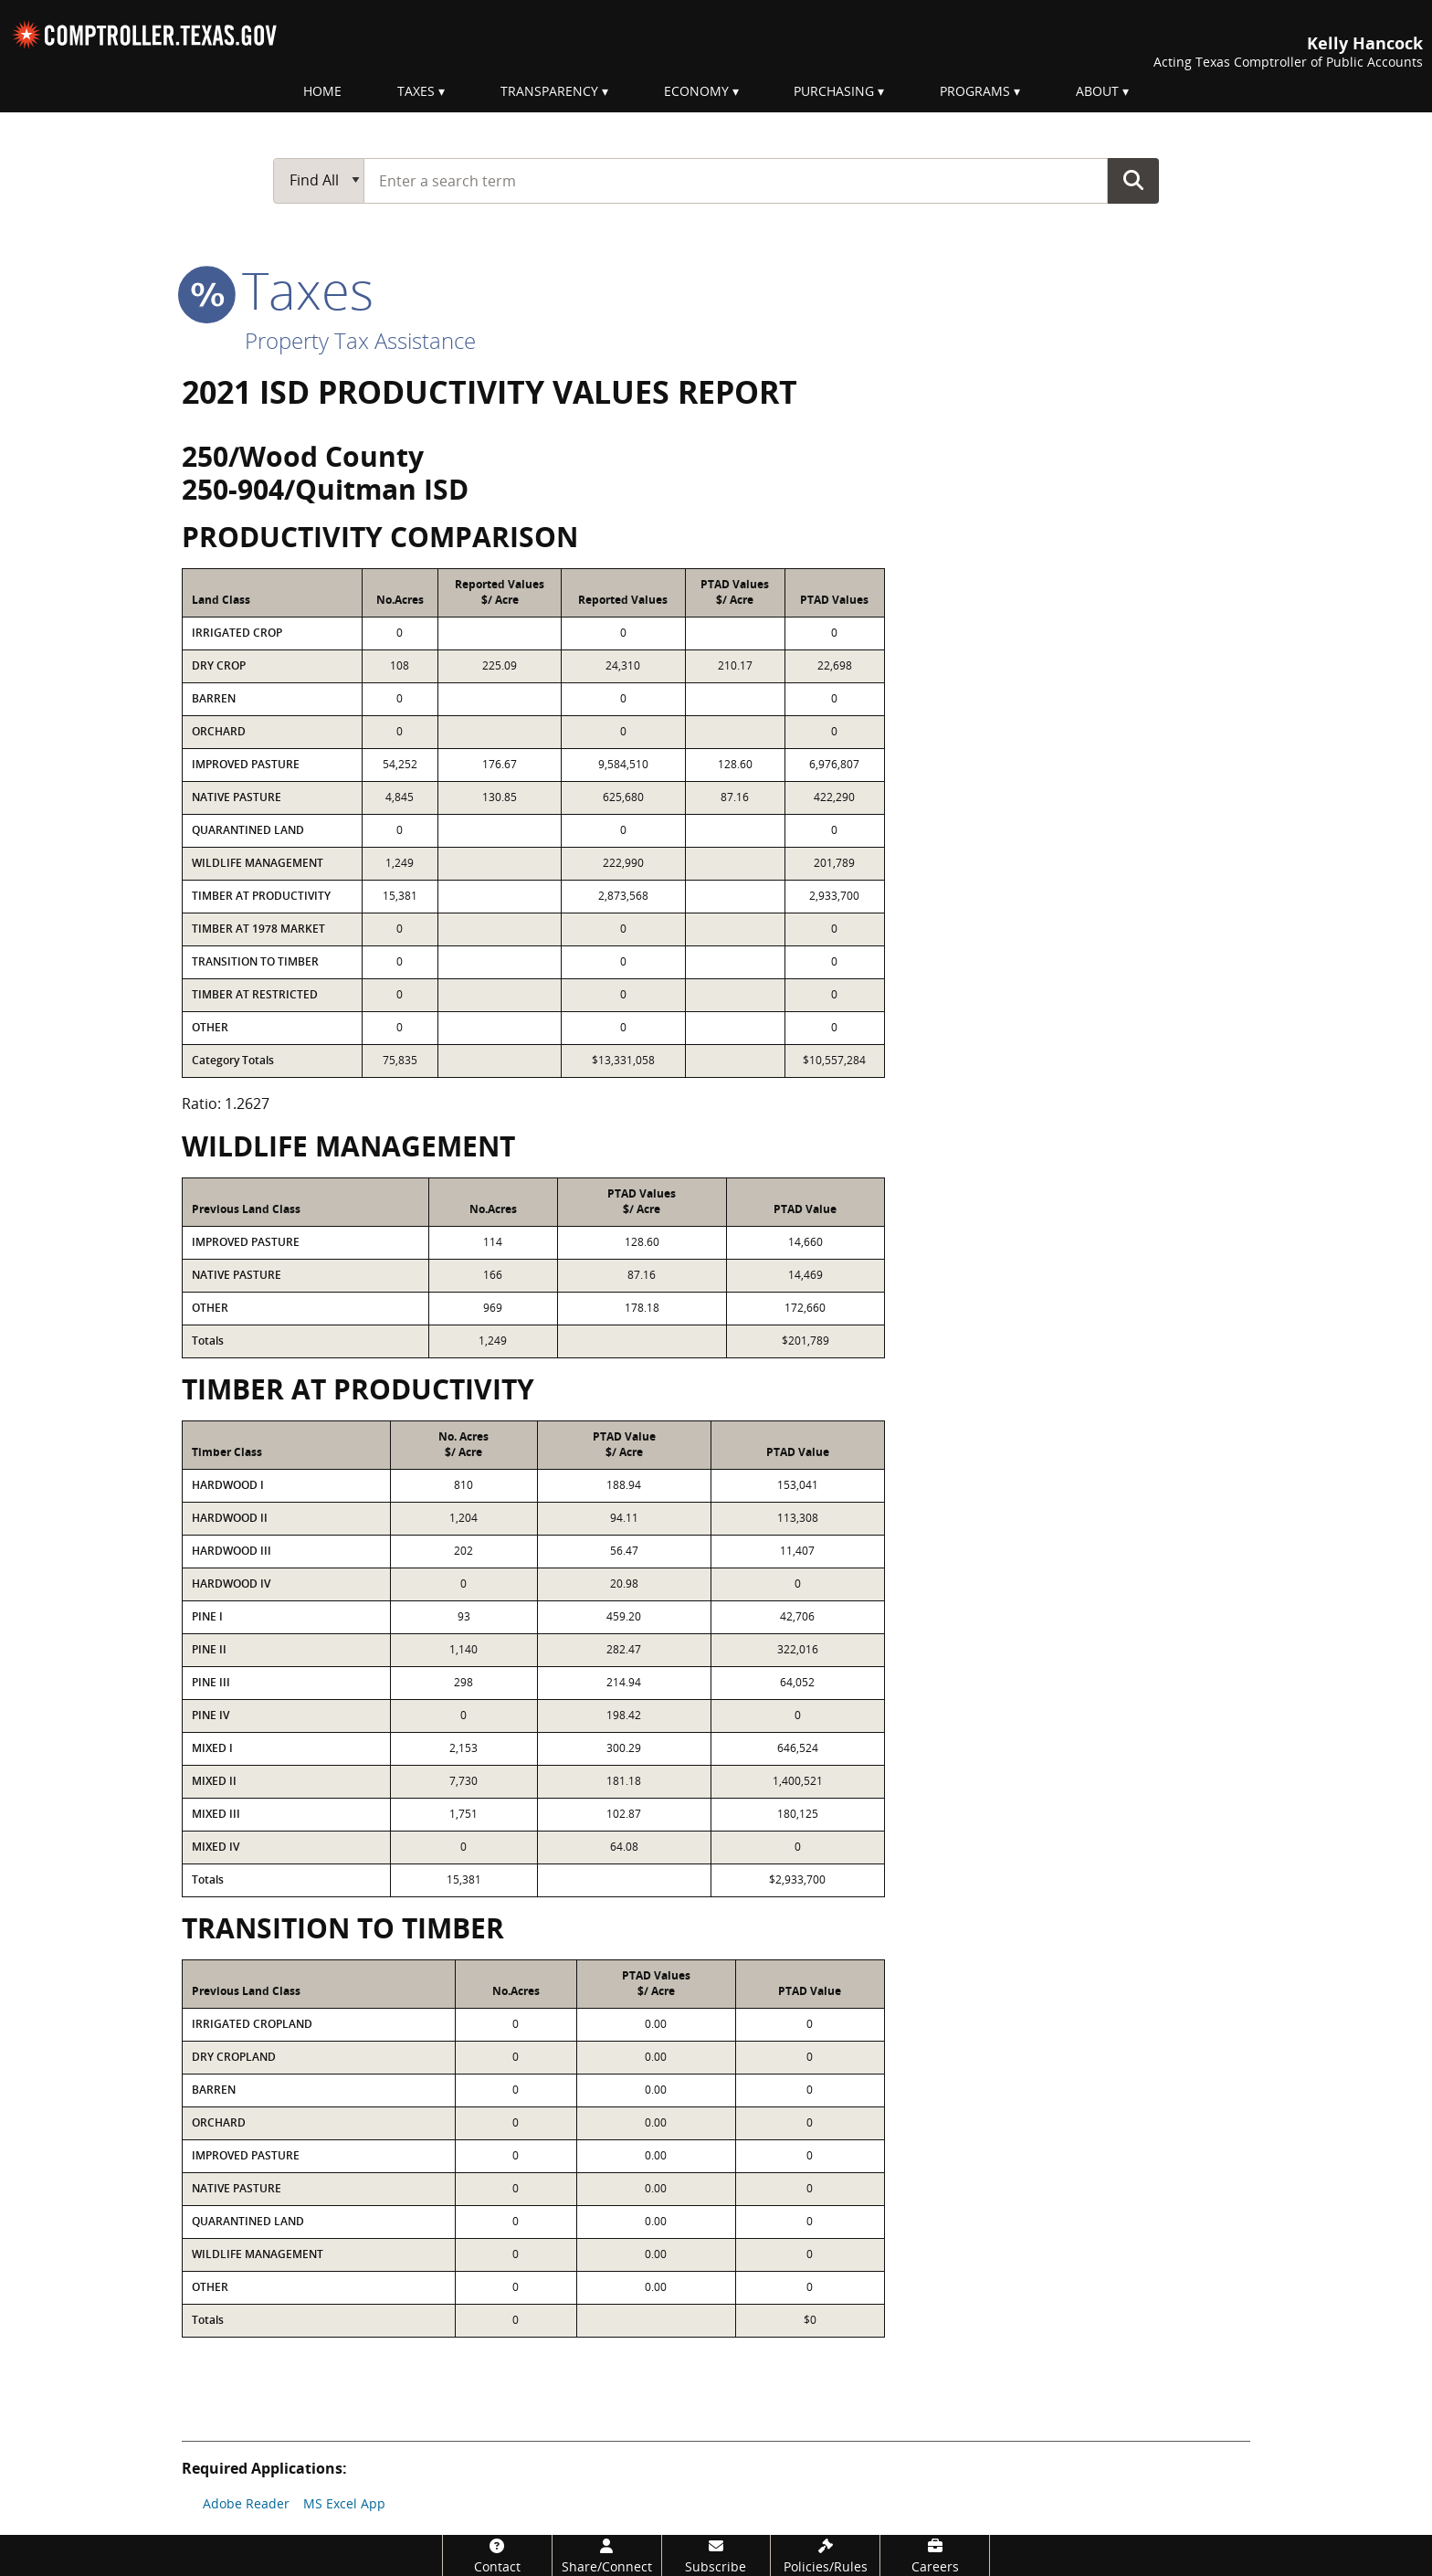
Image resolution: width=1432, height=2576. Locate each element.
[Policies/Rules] (825, 2555)
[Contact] (497, 2555)
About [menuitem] (1097, 91)
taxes (278, 289)
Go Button (1133, 180)
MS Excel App (344, 2503)
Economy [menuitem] (696, 91)
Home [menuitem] (322, 91)
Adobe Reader (246, 2503)
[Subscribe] (716, 2555)
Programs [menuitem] (975, 91)
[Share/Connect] (607, 2555)
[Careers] (934, 2555)
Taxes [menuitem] (416, 91)
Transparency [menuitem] (549, 91)
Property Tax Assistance (360, 340)
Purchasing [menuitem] (834, 91)
